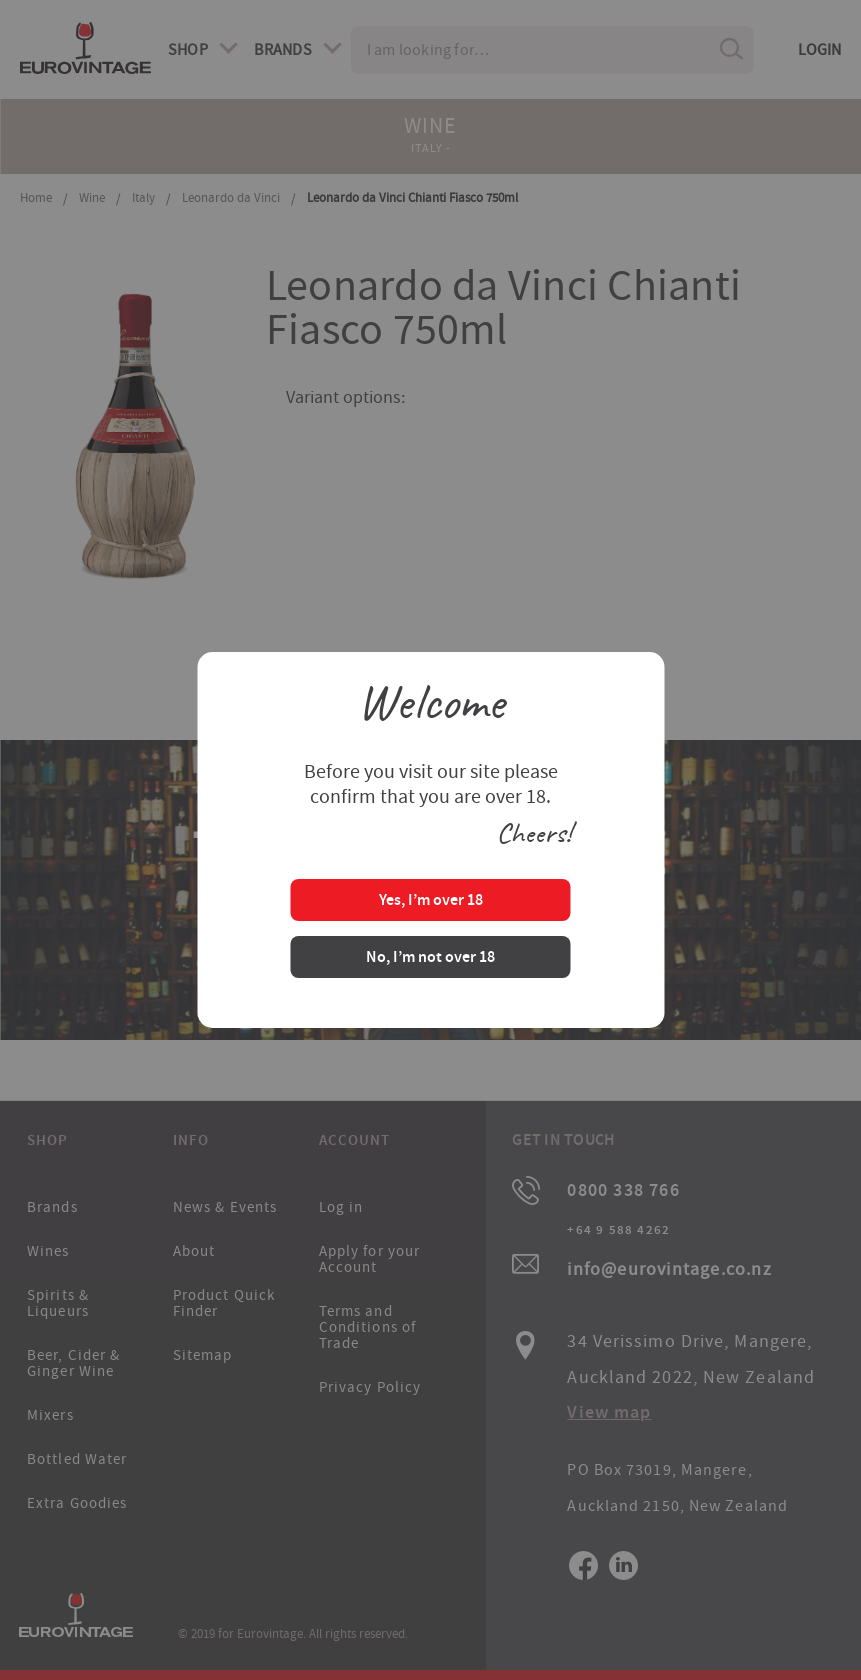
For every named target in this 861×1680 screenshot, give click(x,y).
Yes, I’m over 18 (431, 901)
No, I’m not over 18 (430, 958)
